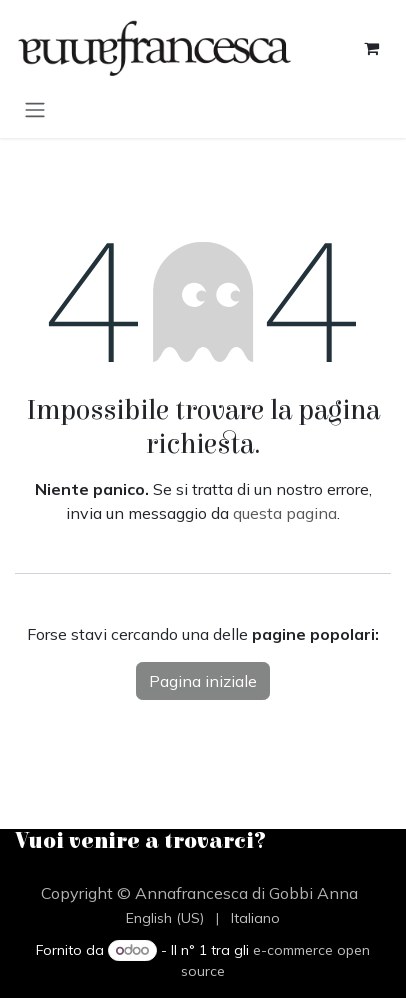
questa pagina (285, 513)
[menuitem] (165, 918)
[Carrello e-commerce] (371, 48)
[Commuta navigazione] (35, 109)
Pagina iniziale (203, 681)
